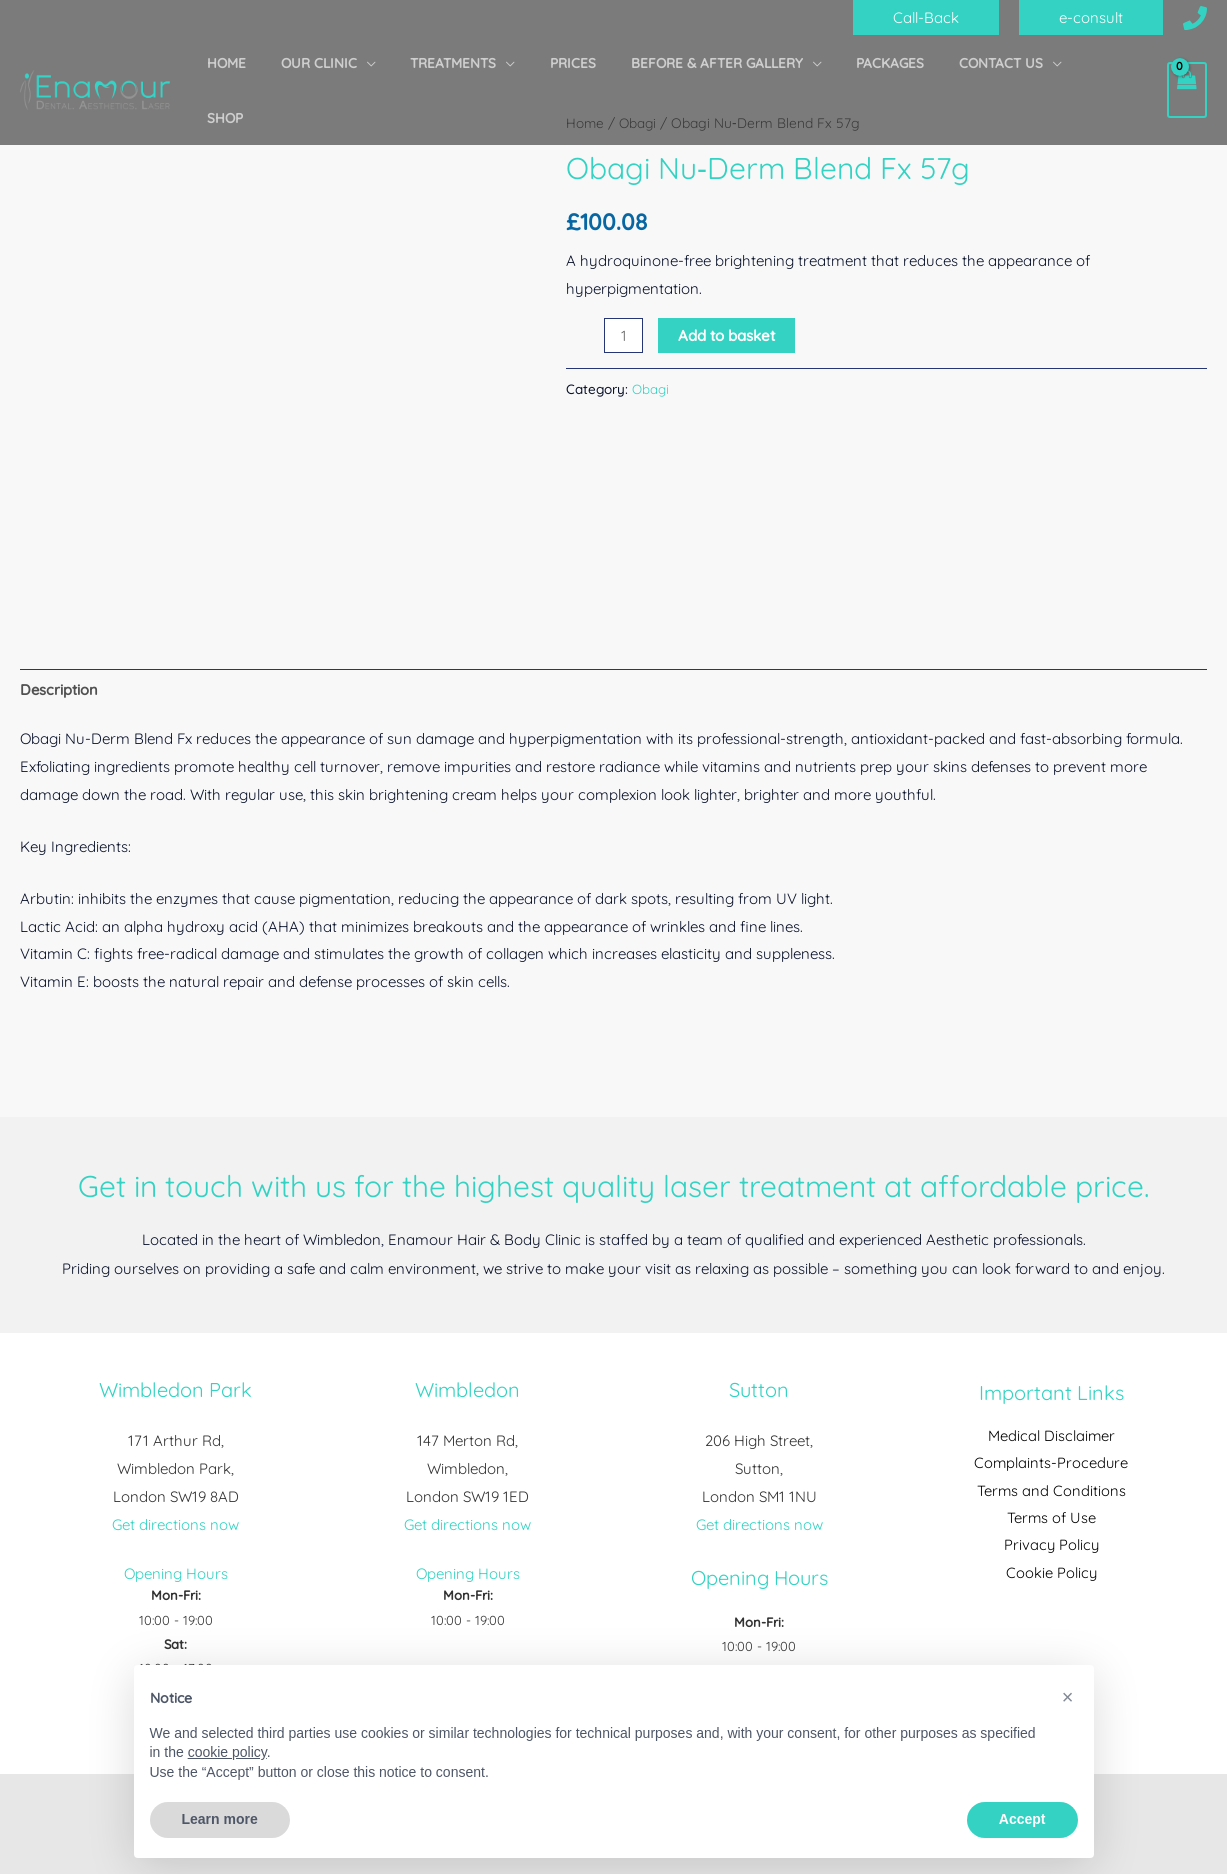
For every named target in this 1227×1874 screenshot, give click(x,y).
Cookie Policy (1051, 1574)
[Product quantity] (623, 334)
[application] (413, 62)
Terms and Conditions (1051, 1491)
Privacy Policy (1051, 1546)
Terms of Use (1051, 1519)
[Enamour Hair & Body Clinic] (95, 60)
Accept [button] (1022, 1819)
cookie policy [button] (227, 1752)
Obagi (639, 122)
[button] (926, 17)
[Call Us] (1195, 18)
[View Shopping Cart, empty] (1187, 62)
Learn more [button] (220, 1819)
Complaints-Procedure (1051, 1463)
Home (585, 122)
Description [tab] (59, 689)
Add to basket (726, 334)
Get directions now (175, 1524)
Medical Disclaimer (1051, 1435)
